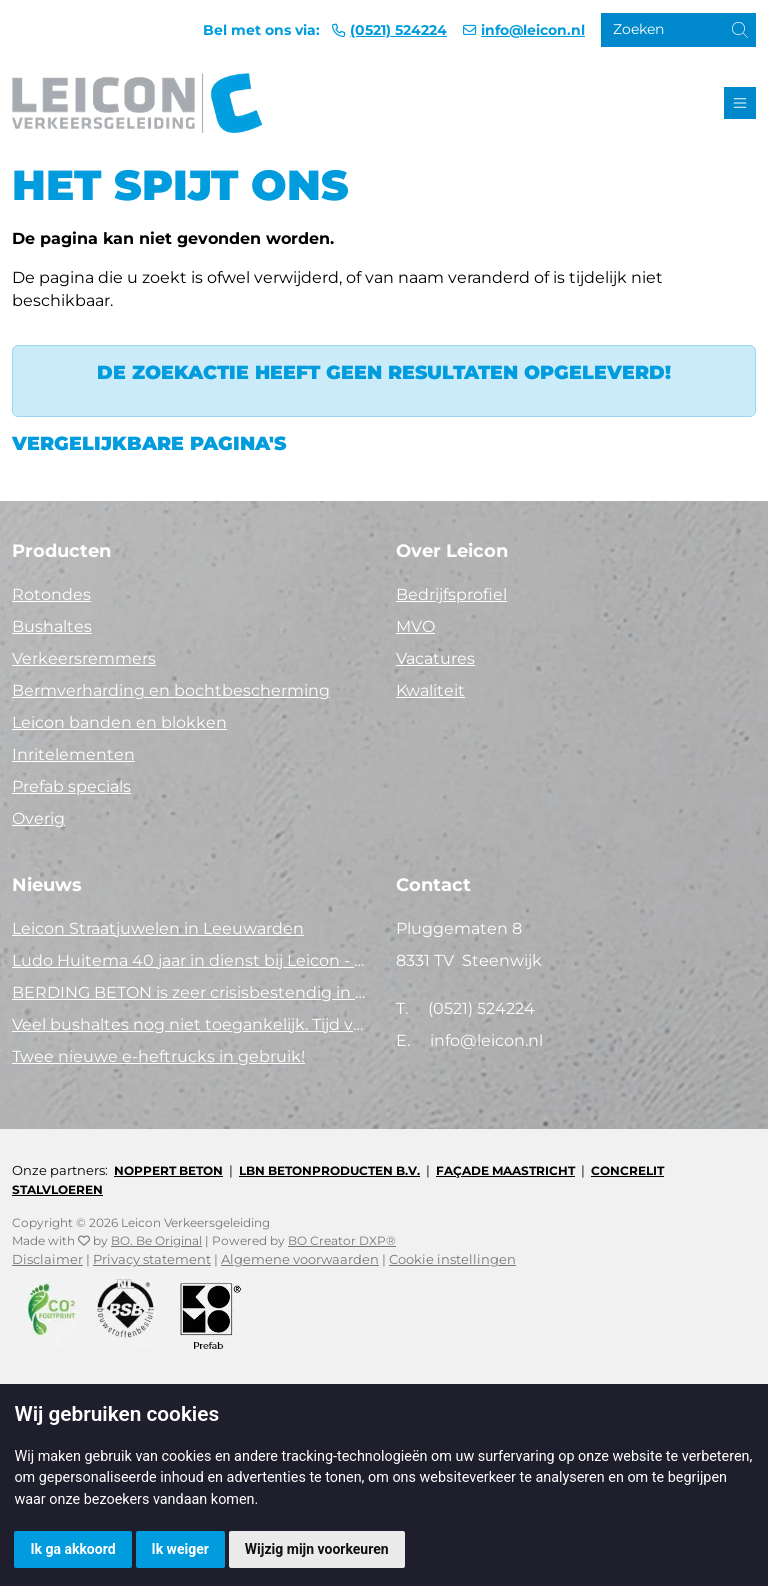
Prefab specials (71, 786)
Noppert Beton (168, 1170)
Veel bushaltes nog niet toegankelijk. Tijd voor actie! (192, 1024)
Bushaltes (52, 626)
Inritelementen (73, 754)
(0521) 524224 (398, 30)
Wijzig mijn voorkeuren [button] (317, 1549)
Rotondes (51, 594)
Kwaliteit (430, 690)
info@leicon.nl (533, 30)
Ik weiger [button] (180, 1549)
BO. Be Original (156, 1240)
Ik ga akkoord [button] (72, 1549)
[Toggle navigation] (740, 103)
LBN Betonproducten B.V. (329, 1170)
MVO (415, 626)
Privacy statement (152, 1259)
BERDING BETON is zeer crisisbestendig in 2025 (192, 992)
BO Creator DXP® (342, 1240)
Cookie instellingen (452, 1259)
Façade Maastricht (505, 1170)
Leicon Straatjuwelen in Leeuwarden (158, 928)
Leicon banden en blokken (119, 722)
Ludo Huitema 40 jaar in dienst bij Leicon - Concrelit (192, 960)
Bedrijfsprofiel (451, 594)
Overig (38, 818)
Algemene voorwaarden (300, 1259)
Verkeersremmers (84, 658)
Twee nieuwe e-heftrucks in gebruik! (158, 1056)
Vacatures (435, 658)
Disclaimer (47, 1259)
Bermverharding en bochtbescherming (171, 690)
